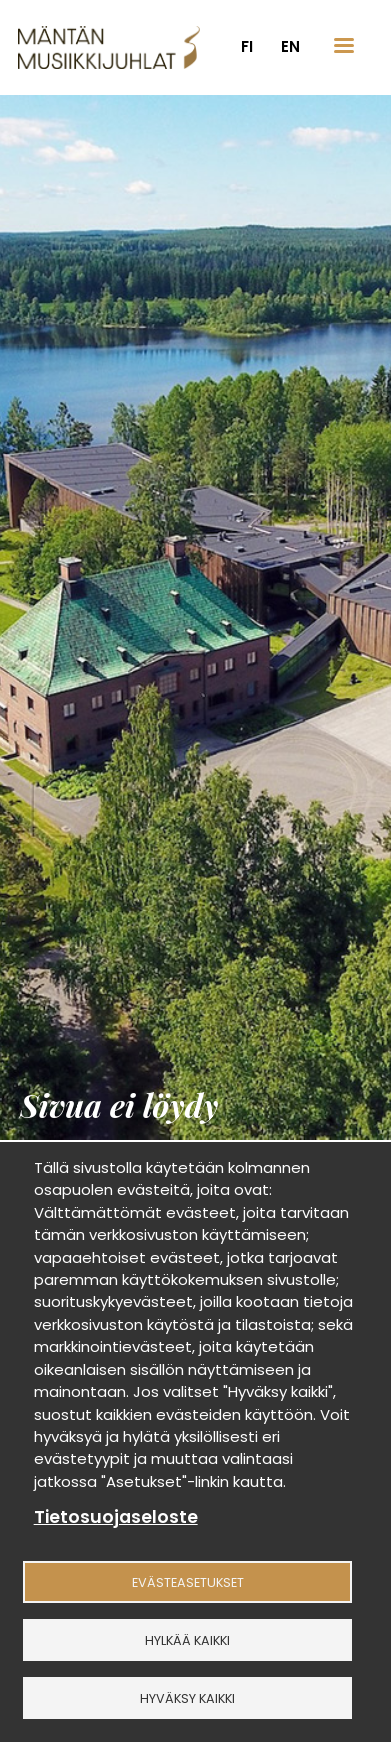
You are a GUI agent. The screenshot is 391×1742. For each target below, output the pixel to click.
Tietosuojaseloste (116, 1517)
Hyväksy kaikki (187, 1698)
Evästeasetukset (188, 1582)
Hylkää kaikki (187, 1640)
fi (247, 46)
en (290, 46)
